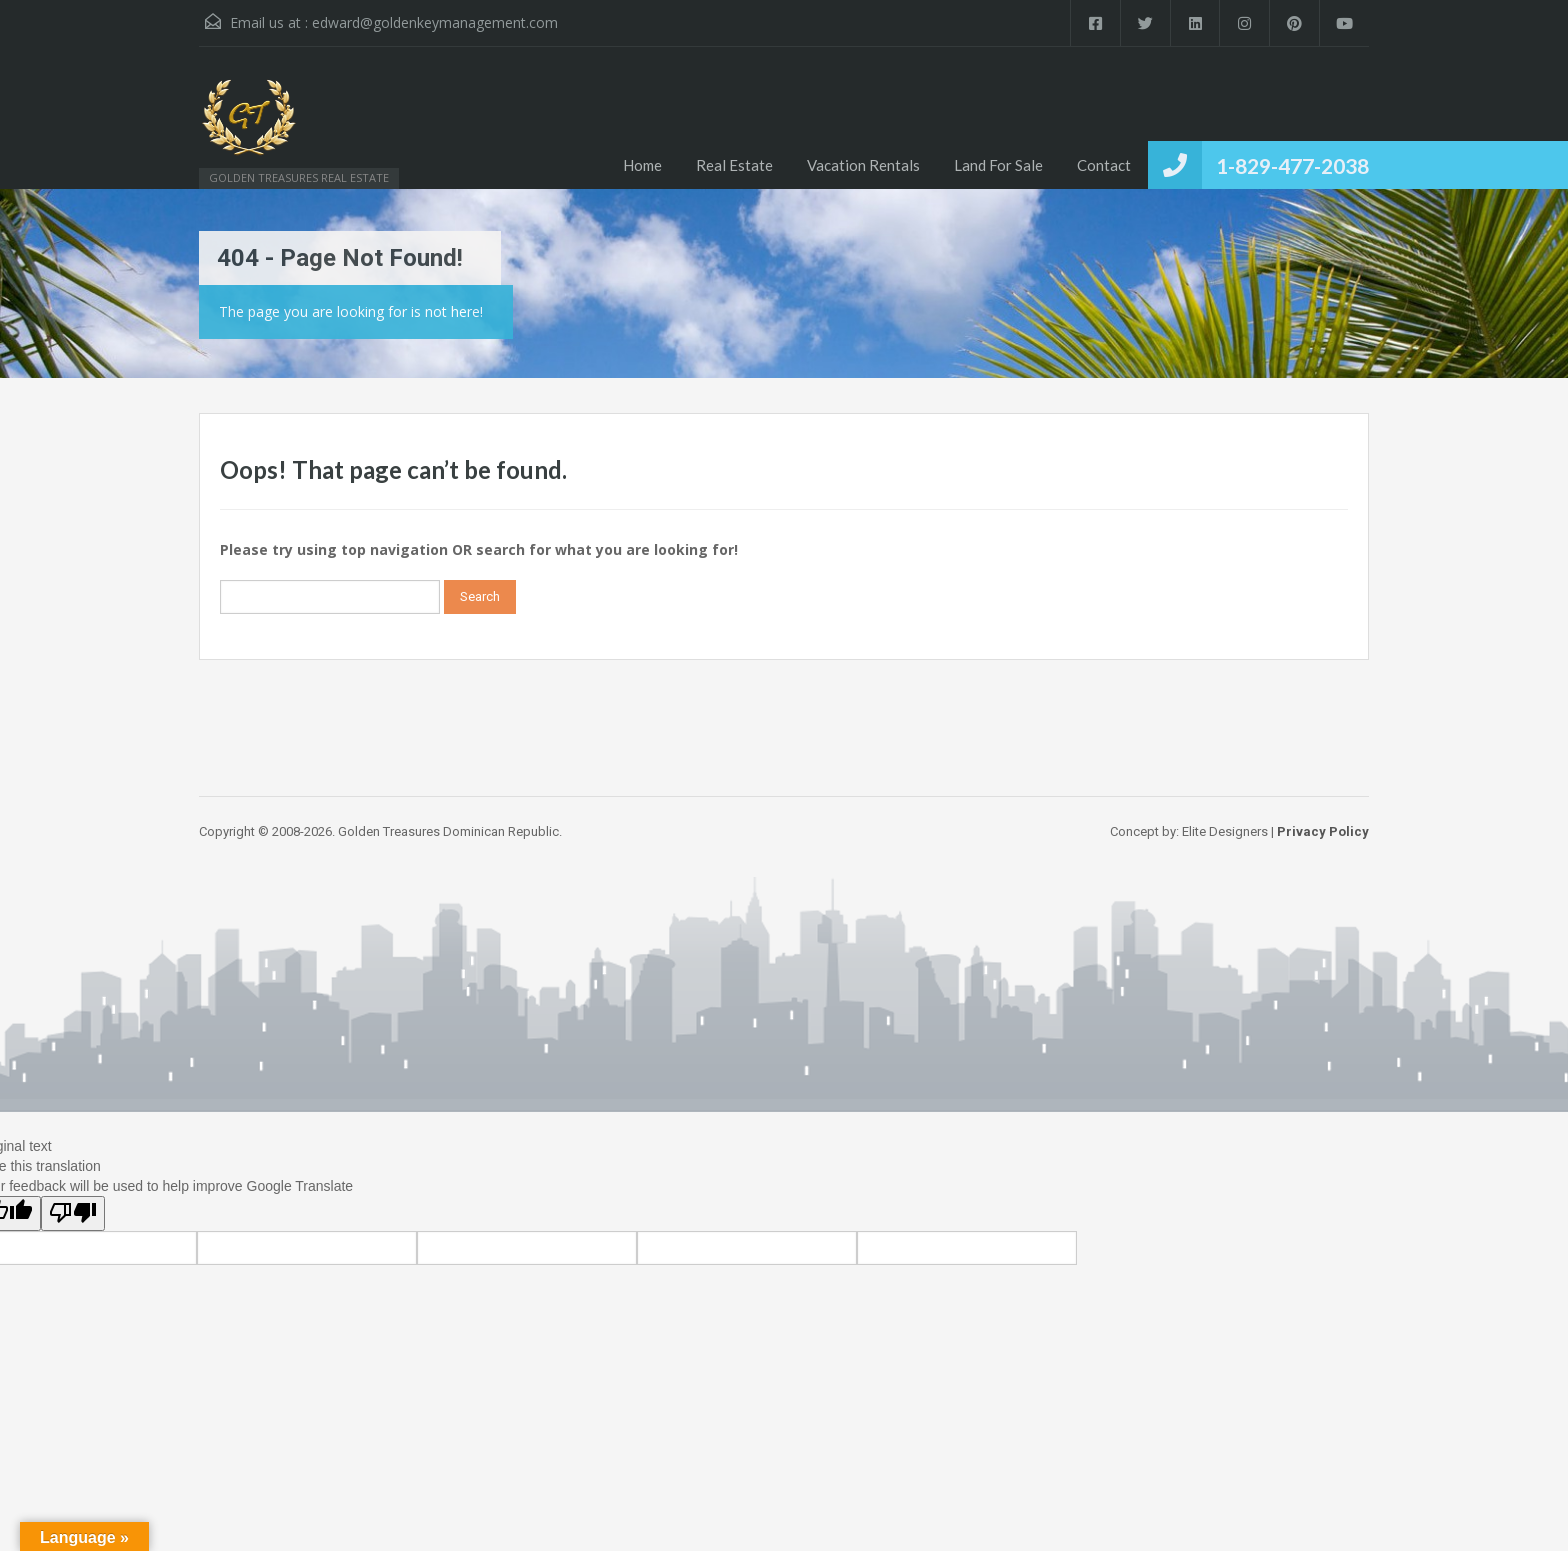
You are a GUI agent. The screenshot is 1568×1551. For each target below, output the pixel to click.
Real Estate (734, 165)
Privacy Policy (1323, 831)
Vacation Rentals (863, 165)
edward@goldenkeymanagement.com (435, 22)
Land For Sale (998, 165)
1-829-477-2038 (1292, 165)
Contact (1104, 165)
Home (642, 165)
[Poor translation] (73, 1213)
